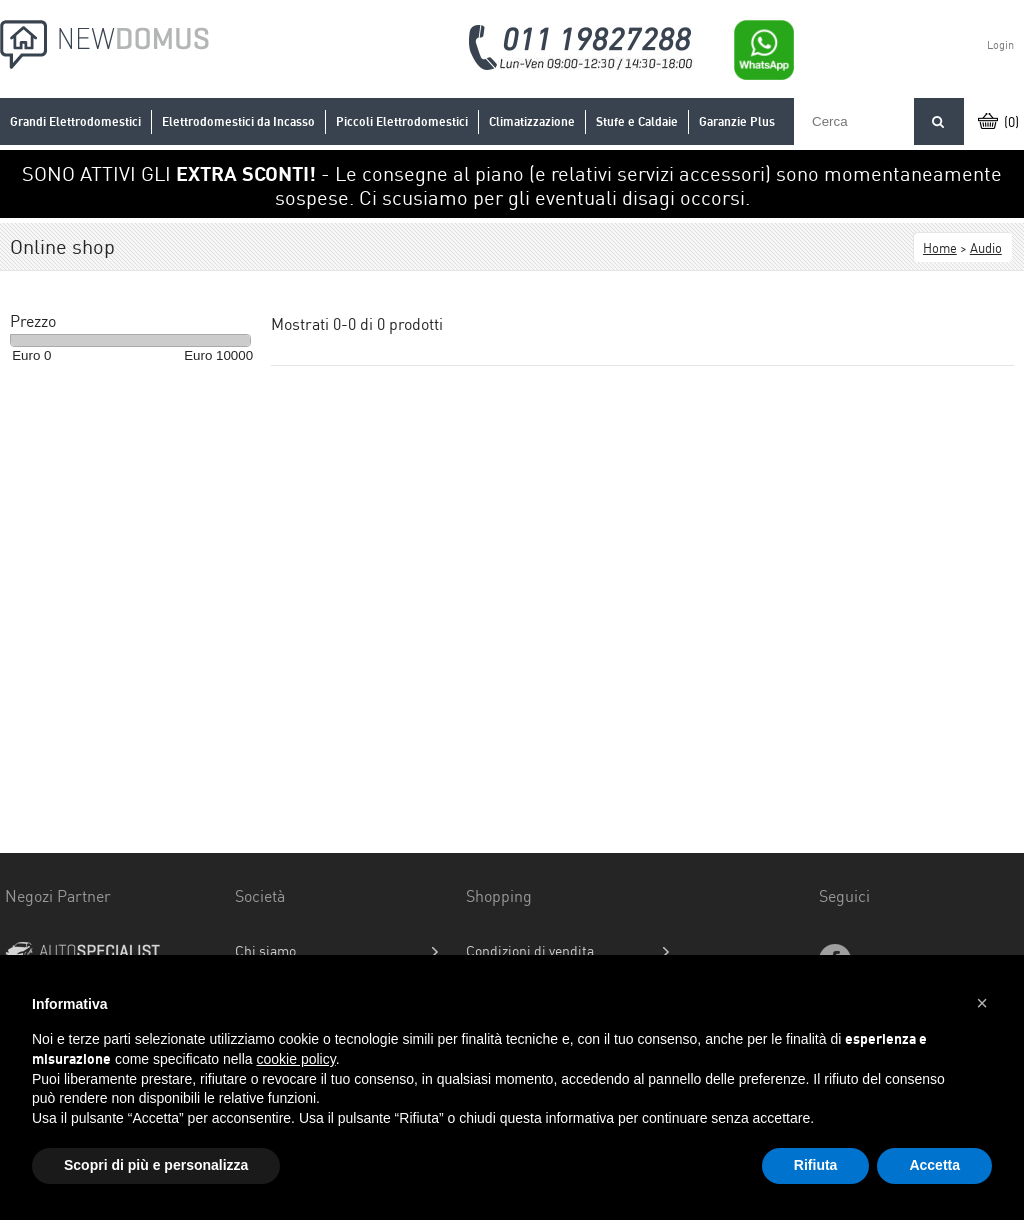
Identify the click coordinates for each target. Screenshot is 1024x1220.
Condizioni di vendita (530, 951)
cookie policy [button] (296, 1059)
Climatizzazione (532, 121)
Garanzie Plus (737, 121)
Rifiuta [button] (816, 1165)
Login (1000, 45)
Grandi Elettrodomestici (75, 121)
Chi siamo (265, 951)
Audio (986, 248)
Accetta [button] (934, 1165)
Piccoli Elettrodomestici (402, 121)
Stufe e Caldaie (637, 121)
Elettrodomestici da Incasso (238, 121)
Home (940, 248)
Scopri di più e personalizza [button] (156, 1165)
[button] (982, 1003)
